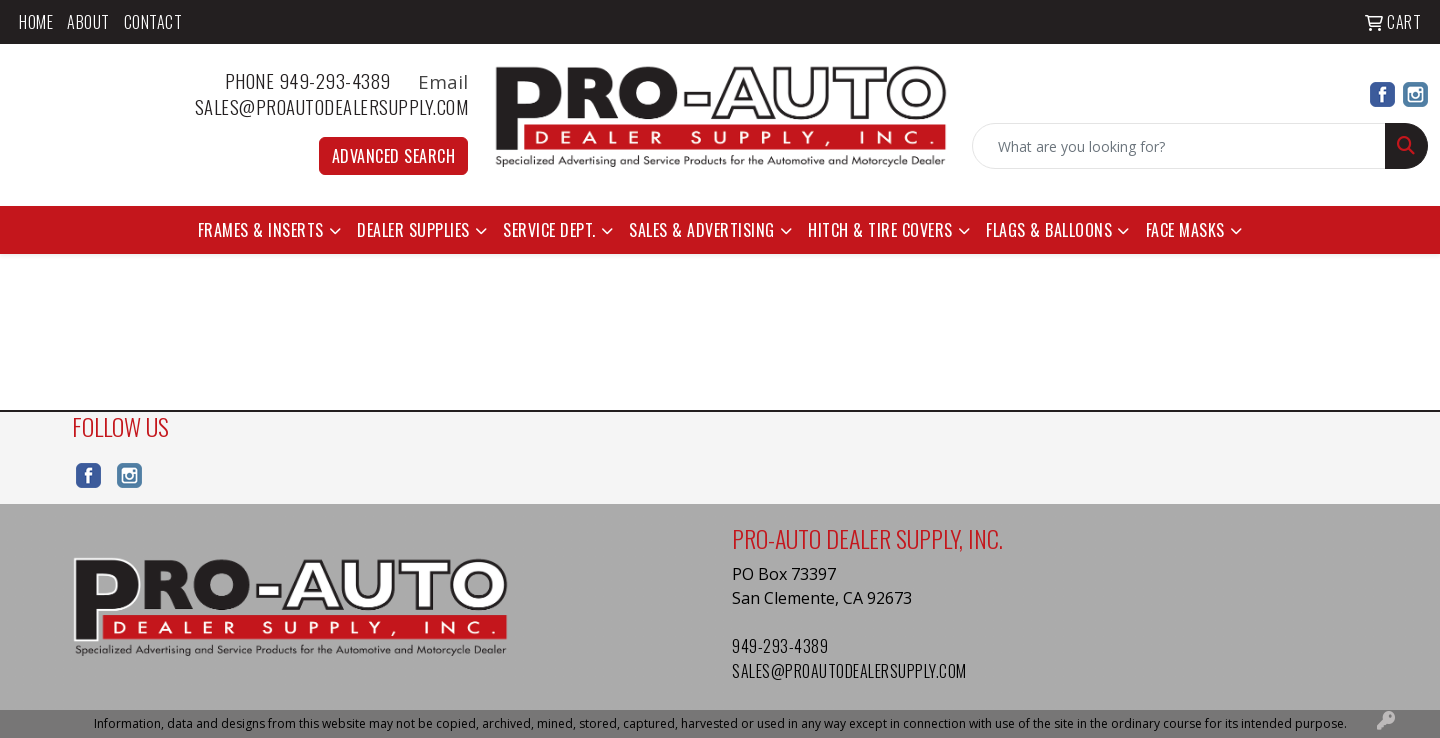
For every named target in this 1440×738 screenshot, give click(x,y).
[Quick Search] (1179, 146)
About (88, 22)
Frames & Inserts (261, 230)
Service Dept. (549, 230)
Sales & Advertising (702, 230)
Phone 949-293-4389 (319, 80)
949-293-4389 (780, 646)
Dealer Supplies (413, 230)
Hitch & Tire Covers (880, 230)
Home (36, 22)
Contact (153, 22)
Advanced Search (394, 156)
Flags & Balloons (1049, 230)
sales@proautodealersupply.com (332, 106)
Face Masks (1185, 230)
